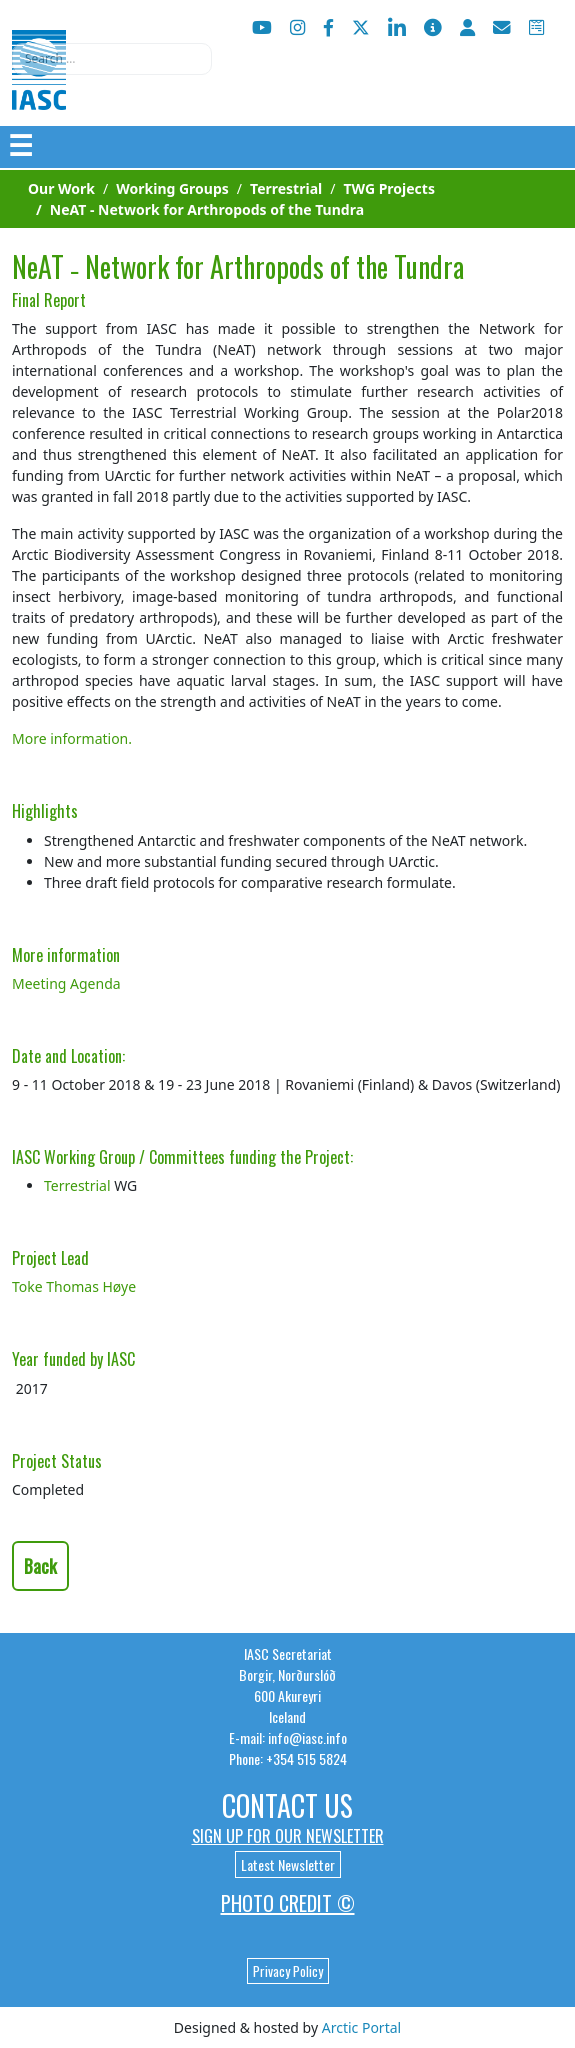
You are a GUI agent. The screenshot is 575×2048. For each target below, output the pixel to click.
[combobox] (112, 59)
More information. (72, 738)
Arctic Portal (361, 2027)
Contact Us (287, 1805)
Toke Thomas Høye (74, 1286)
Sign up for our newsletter (288, 1836)
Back (40, 1566)
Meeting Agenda (66, 983)
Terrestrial (77, 1185)
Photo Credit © (288, 1903)
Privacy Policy (288, 1971)
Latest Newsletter (288, 1864)
